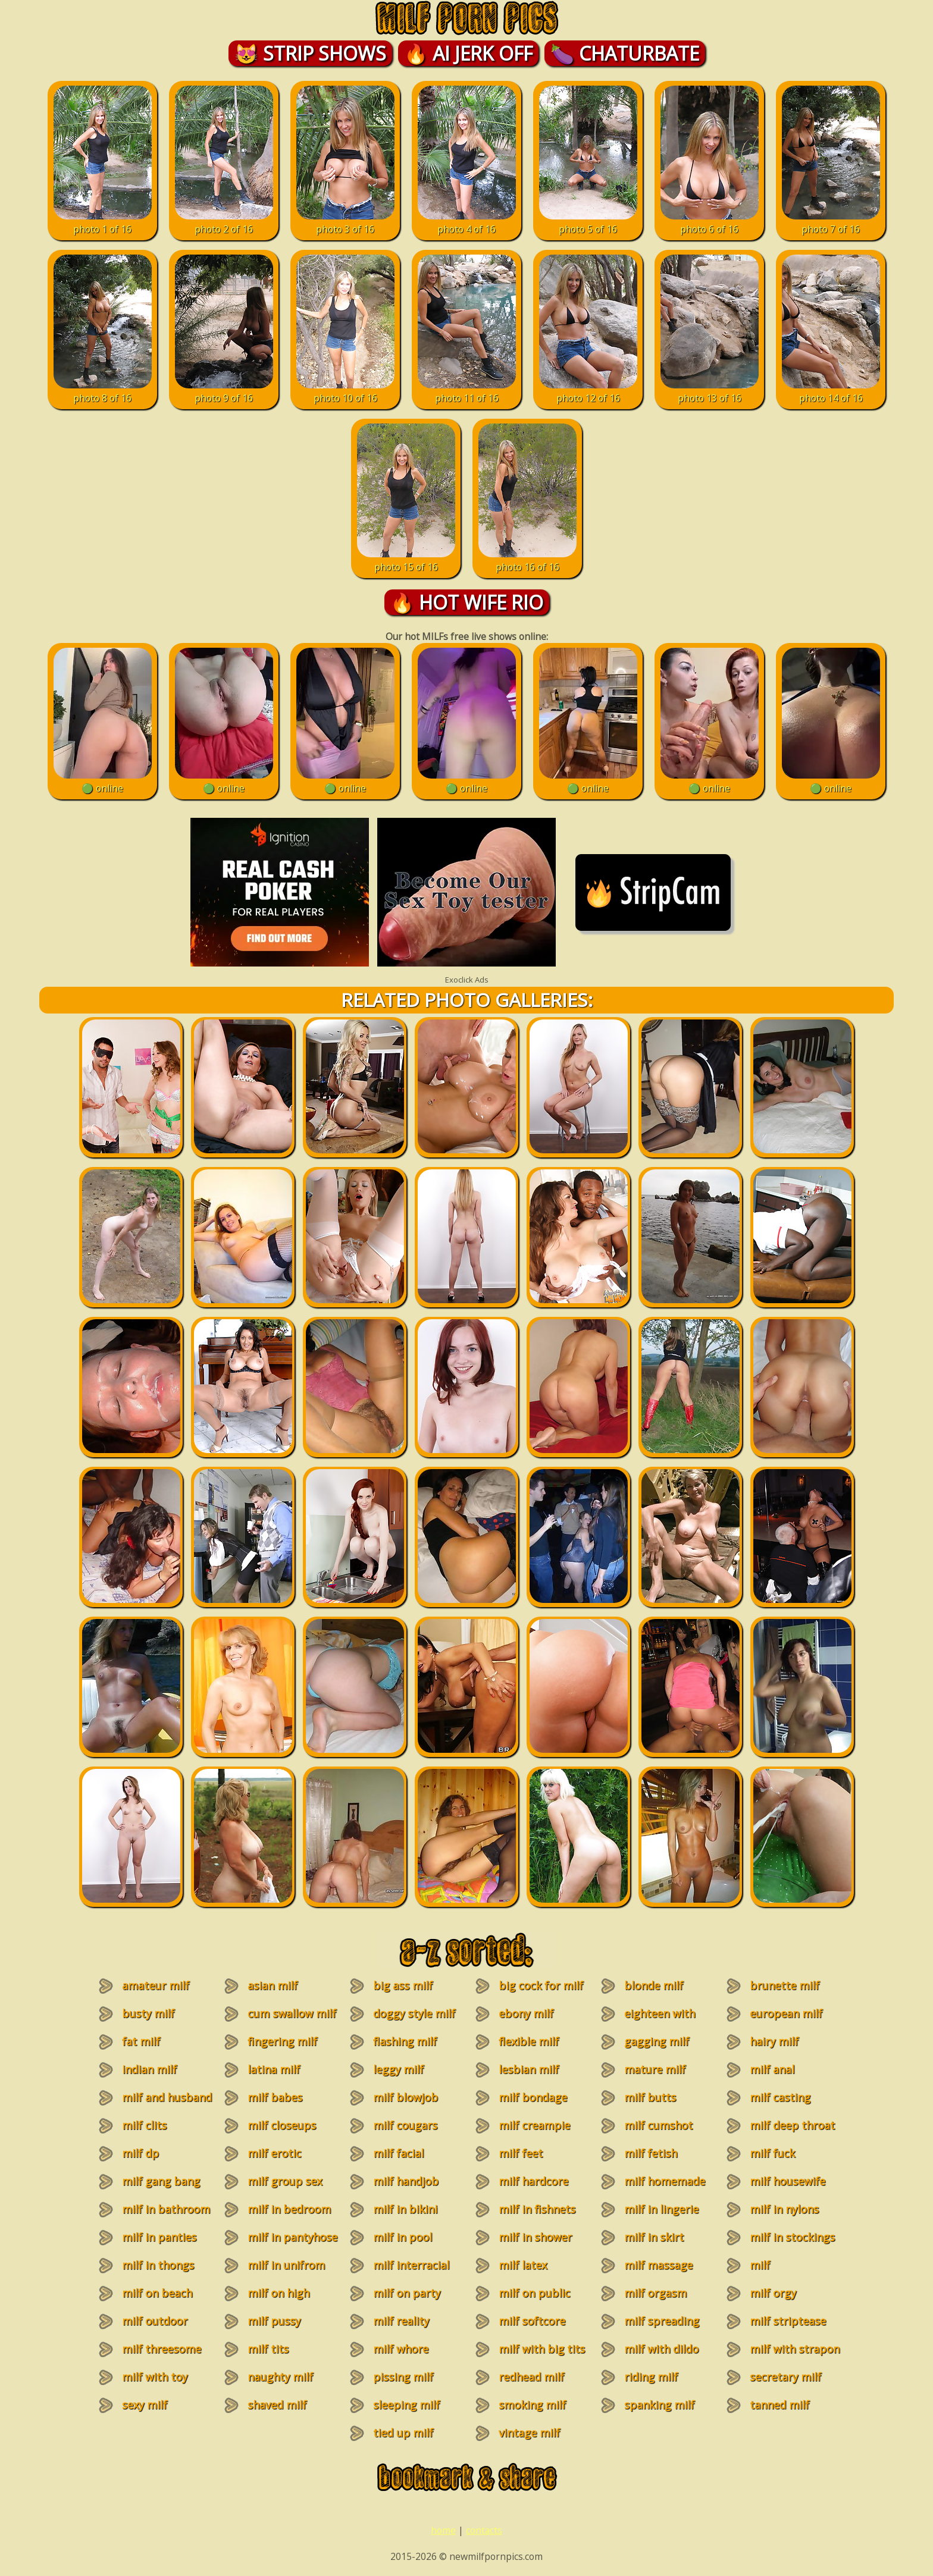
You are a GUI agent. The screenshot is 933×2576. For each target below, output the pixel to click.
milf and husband (167, 2097)
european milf (786, 2013)
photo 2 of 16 (224, 222)
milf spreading (661, 2321)
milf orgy (773, 2293)
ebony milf (526, 2013)
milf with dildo (661, 2349)
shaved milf (277, 2405)
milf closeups (282, 2125)
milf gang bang (161, 2181)
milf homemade (664, 2181)
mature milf (654, 2069)
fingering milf (282, 2041)
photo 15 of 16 (406, 560)
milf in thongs (158, 2265)
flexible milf (529, 2041)
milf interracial (411, 2265)
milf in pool (402, 2237)
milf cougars (405, 2125)
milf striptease (788, 2321)
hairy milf (774, 2041)
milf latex (523, 2265)
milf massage (658, 2265)
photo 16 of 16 (527, 560)
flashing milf (405, 2041)
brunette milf (784, 1985)
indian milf (149, 2069)
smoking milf (532, 2405)
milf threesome (161, 2349)
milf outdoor (154, 2321)
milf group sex (285, 2181)
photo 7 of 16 (831, 222)
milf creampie (534, 2125)
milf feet (521, 2153)
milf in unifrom (286, 2265)
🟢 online (103, 781)
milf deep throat (792, 2125)
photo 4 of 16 (467, 222)
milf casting (780, 2097)
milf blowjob (405, 2097)
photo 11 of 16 (467, 391)
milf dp (140, 2153)
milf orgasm (655, 2293)
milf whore (400, 2349)
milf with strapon (795, 2349)
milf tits (268, 2349)
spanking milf (659, 2405)
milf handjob (406, 2181)
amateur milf (155, 1985)
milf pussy (274, 2321)
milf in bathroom (166, 2209)
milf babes (275, 2097)
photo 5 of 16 (588, 222)
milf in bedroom (289, 2209)
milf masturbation (777, 2272)
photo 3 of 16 (345, 222)
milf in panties (159, 2237)
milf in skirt (654, 2237)
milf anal (772, 2069)
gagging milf (656, 2041)
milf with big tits (542, 2349)
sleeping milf (406, 2405)
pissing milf (403, 2377)
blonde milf (653, 1985)
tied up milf (403, 2433)
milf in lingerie (661, 2209)
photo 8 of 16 (103, 391)
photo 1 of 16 (103, 222)
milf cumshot (658, 2125)
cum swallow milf (292, 2013)
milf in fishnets (537, 2209)
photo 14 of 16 (831, 391)
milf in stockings (792, 2237)
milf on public (534, 2293)
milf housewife (787, 2181)
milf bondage (533, 2097)
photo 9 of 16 (224, 391)
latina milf (274, 2069)
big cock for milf (541, 1985)
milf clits (144, 2125)
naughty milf (280, 2377)
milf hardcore (533, 2181)
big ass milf (403, 1985)
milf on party (406, 2293)
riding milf (651, 2377)
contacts (484, 2530)
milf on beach (157, 2293)
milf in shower (535, 2237)
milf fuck (772, 2153)
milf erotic (274, 2153)
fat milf (141, 2041)
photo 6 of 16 (709, 222)
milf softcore (532, 2321)
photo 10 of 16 (345, 391)
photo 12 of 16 (588, 391)
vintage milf (529, 2433)
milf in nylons (784, 2209)
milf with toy (154, 2377)
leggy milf (398, 2069)
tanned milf (779, 2405)
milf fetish (650, 2153)
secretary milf (785, 2377)
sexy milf (144, 2405)
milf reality (401, 2321)
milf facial (398, 2153)
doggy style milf (414, 2013)
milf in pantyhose (292, 2237)
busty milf (148, 2013)
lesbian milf (529, 2069)
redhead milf (531, 2377)
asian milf (273, 1985)
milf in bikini (405, 2209)
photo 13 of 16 (709, 391)
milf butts (650, 2097)
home (443, 2530)
